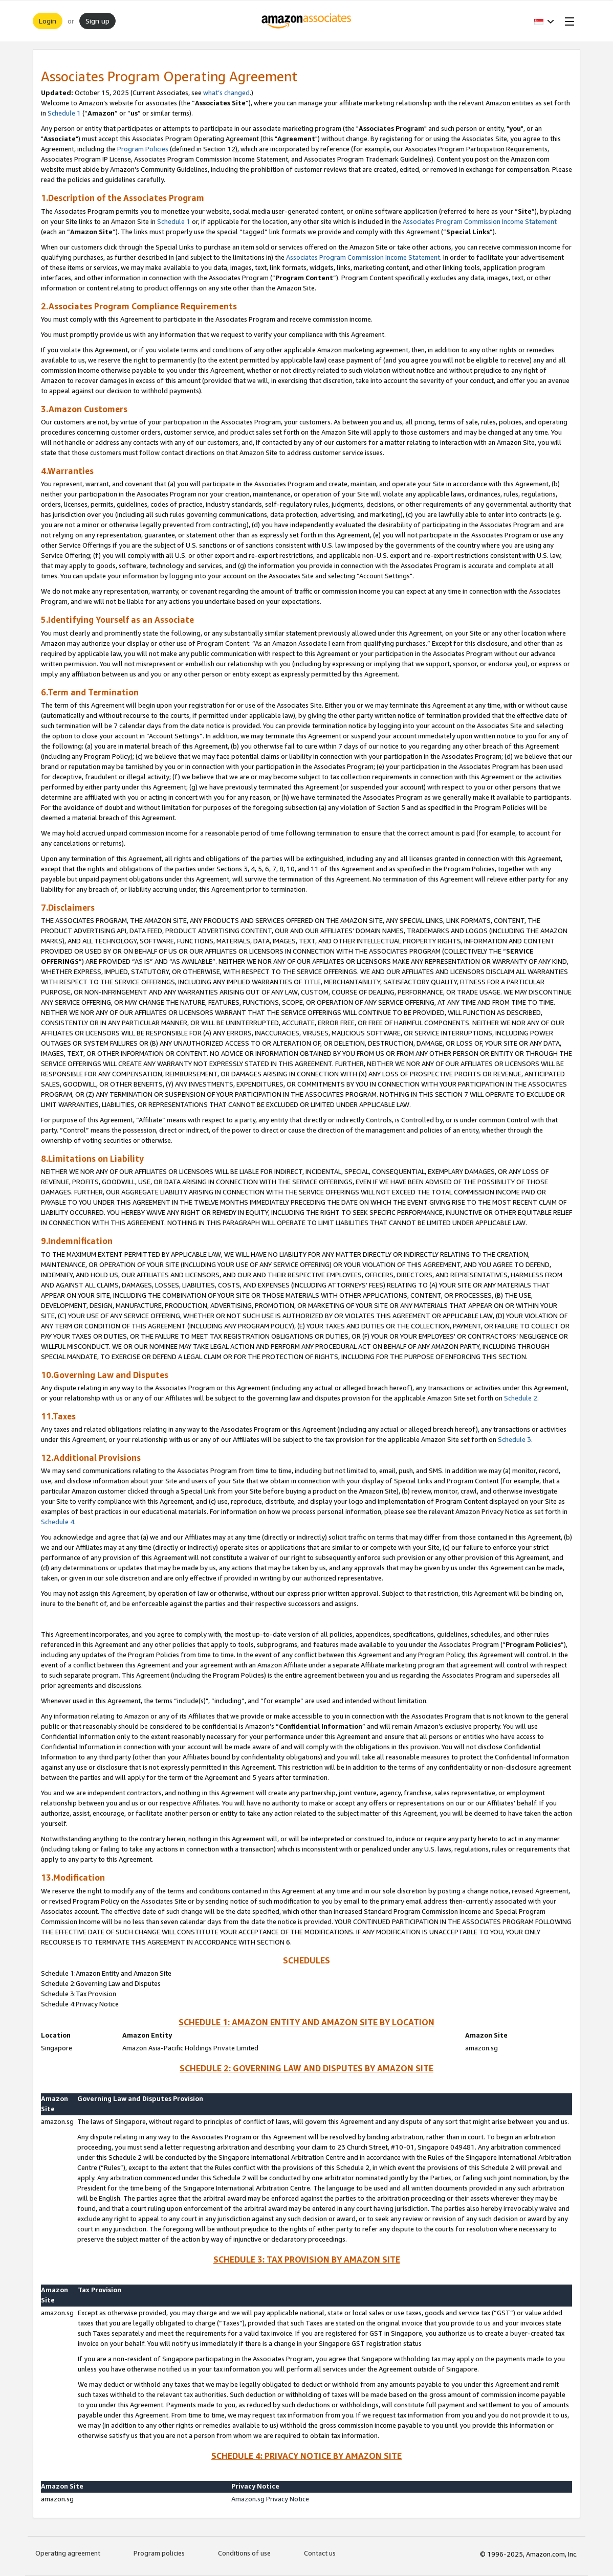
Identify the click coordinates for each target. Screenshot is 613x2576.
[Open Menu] (567, 21)
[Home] (307, 21)
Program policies (159, 2553)
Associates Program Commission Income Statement (480, 221)
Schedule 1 (64, 113)
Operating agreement (67, 2553)
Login (47, 20)
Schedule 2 (520, 1398)
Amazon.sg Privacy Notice (270, 2499)
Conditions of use (244, 2553)
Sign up (97, 20)
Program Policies (142, 149)
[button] (544, 21)
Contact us (320, 2553)
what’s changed (226, 92)
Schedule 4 (57, 1522)
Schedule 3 (514, 1439)
